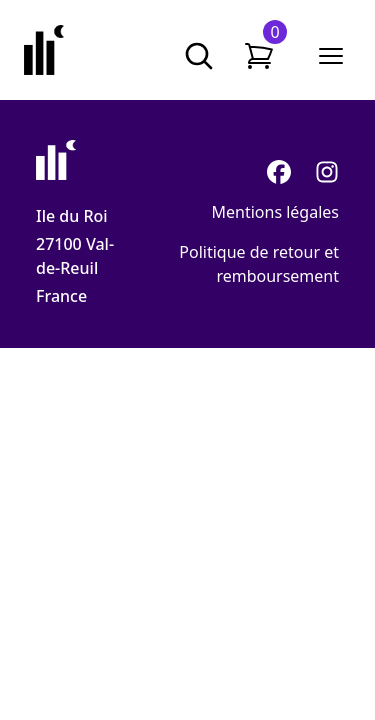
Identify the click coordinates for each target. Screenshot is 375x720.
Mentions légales (275, 212)
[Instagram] (327, 172)
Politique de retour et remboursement (259, 264)
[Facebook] (279, 172)
